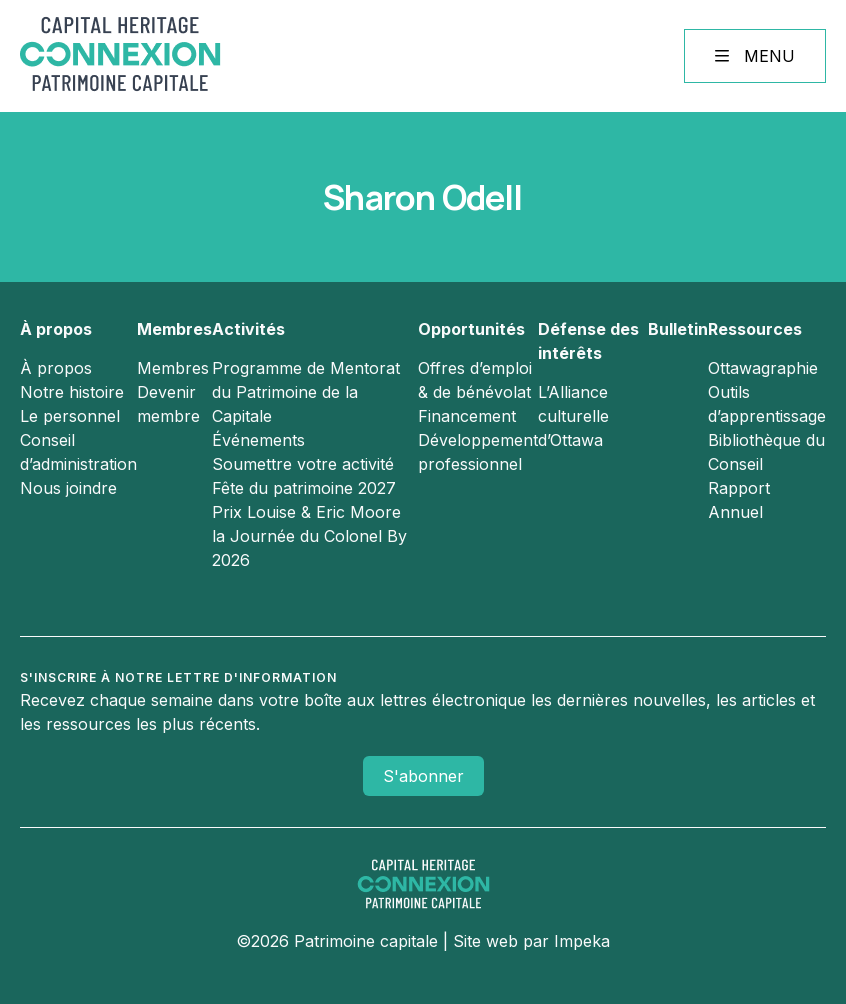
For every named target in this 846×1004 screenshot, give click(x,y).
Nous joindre (68, 488)
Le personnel (70, 416)
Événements (258, 440)
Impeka (582, 941)
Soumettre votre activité (303, 464)
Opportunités (471, 329)
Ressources (755, 329)
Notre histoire (72, 392)
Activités (248, 329)
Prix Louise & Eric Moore (306, 512)
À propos (56, 329)
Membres (174, 329)
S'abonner (423, 776)
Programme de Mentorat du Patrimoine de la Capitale (306, 392)
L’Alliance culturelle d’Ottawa (573, 416)
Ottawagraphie (763, 368)
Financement (467, 416)
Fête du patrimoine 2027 (304, 488)
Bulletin (678, 329)
